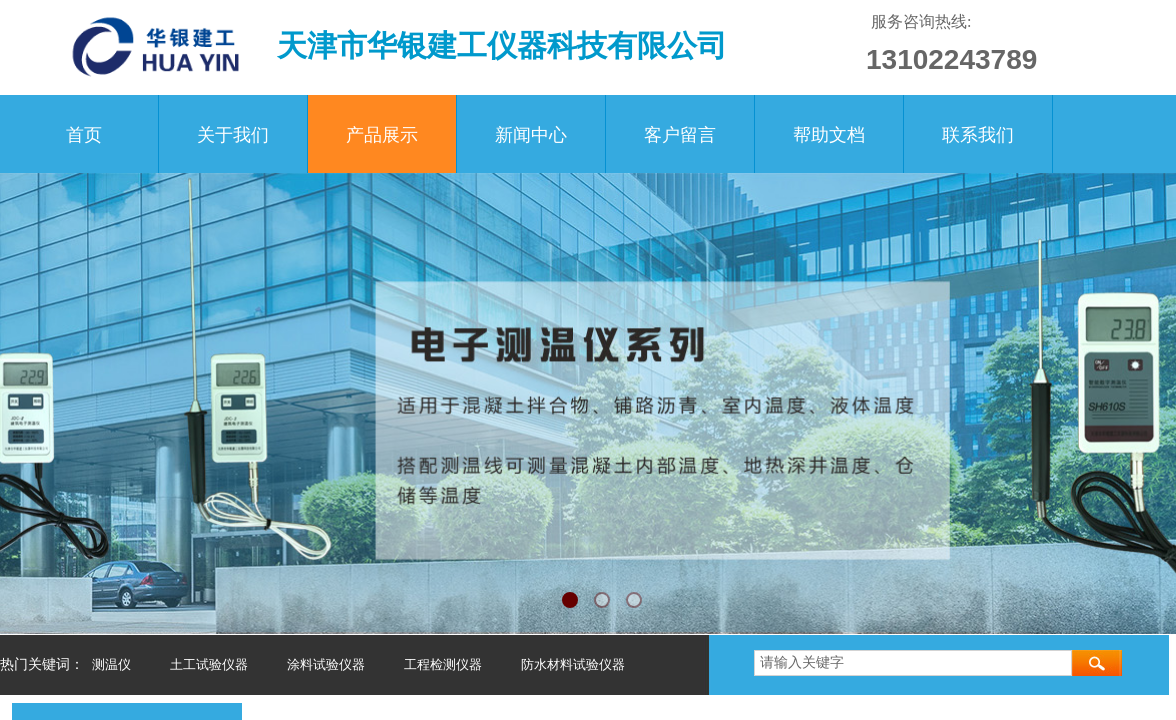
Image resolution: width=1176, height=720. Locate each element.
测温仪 (111, 664)
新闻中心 (531, 135)
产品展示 (382, 135)
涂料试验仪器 (326, 664)
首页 (84, 135)
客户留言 (680, 135)
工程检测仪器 (443, 664)
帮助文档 (829, 135)
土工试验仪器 (209, 664)
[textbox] (913, 663)
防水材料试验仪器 (573, 664)
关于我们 (233, 135)
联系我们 (978, 135)
